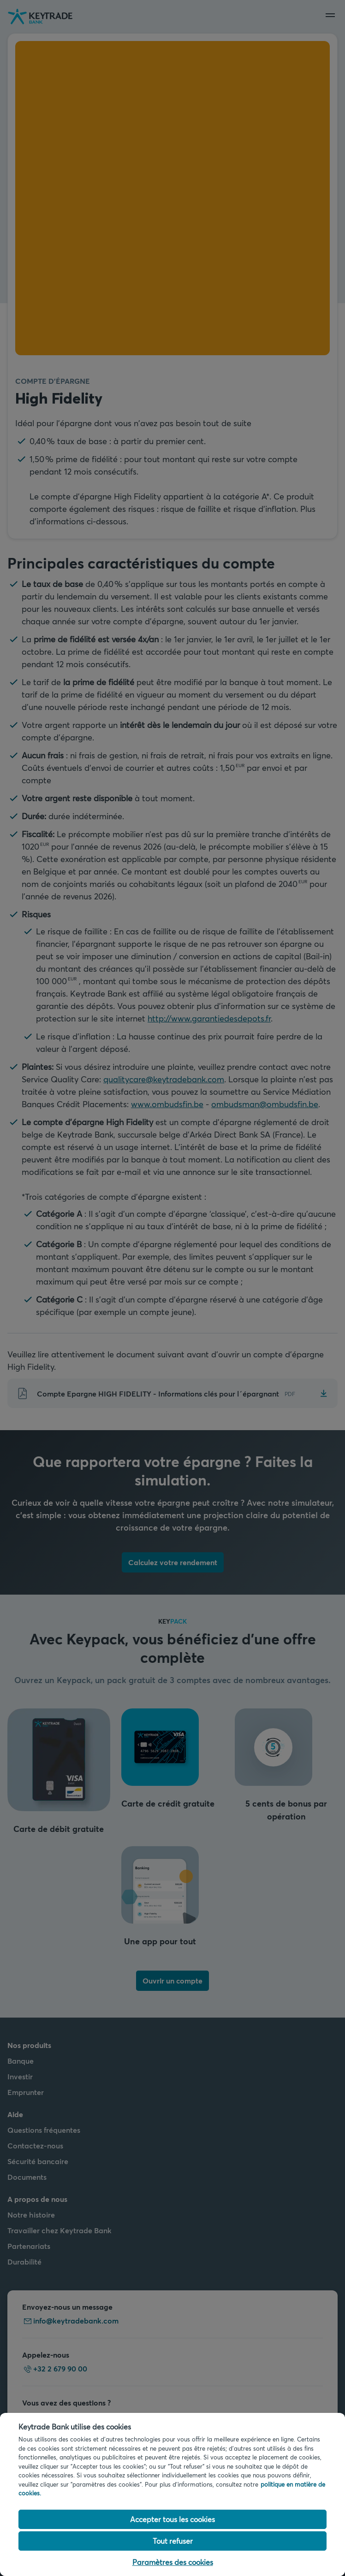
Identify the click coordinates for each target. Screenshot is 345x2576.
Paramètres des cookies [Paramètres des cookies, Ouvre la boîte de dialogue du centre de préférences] (172, 2562)
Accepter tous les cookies (172, 2519)
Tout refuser (173, 2541)
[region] (172, 2494)
